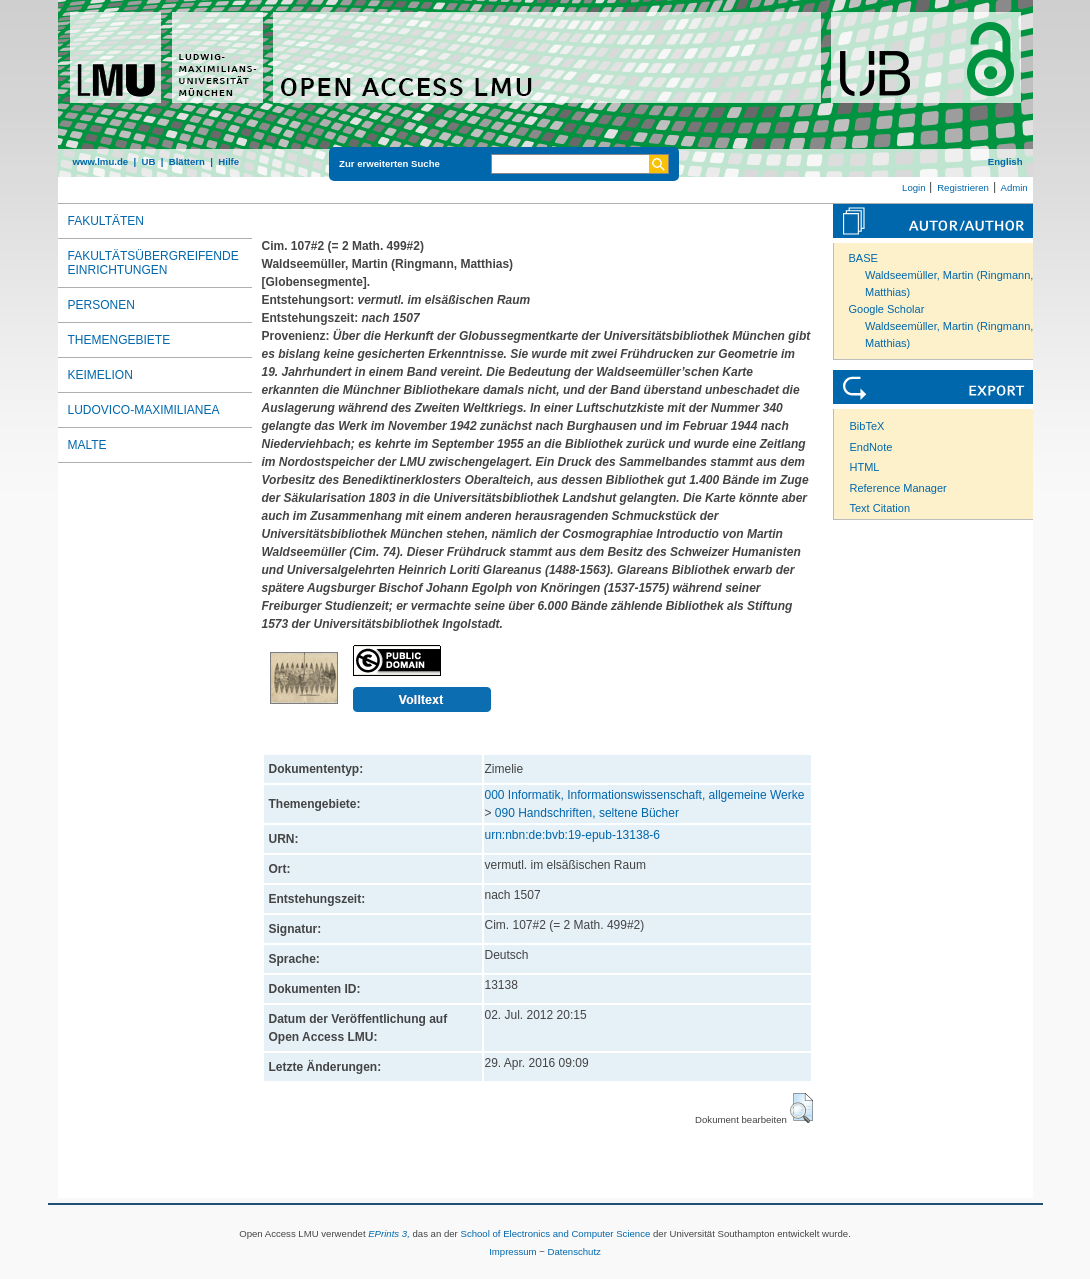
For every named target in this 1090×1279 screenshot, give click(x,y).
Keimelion (100, 375)
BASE (863, 258)
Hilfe (228, 161)
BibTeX (867, 426)
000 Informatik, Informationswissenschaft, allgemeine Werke (645, 795)
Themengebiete (119, 340)
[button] (801, 1108)
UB (148, 161)
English (1005, 161)
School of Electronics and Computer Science (555, 1233)
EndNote (871, 447)
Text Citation (880, 508)
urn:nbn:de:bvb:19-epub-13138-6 (572, 835)
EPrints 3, (389, 1233)
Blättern (187, 161)
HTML (865, 467)
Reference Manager (898, 488)
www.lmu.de (101, 161)
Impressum (512, 1251)
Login (913, 187)
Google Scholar (887, 309)
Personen (101, 305)
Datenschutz (574, 1251)
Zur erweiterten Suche (389, 163)
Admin (1014, 187)
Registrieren (963, 187)
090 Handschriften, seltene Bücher (587, 813)
